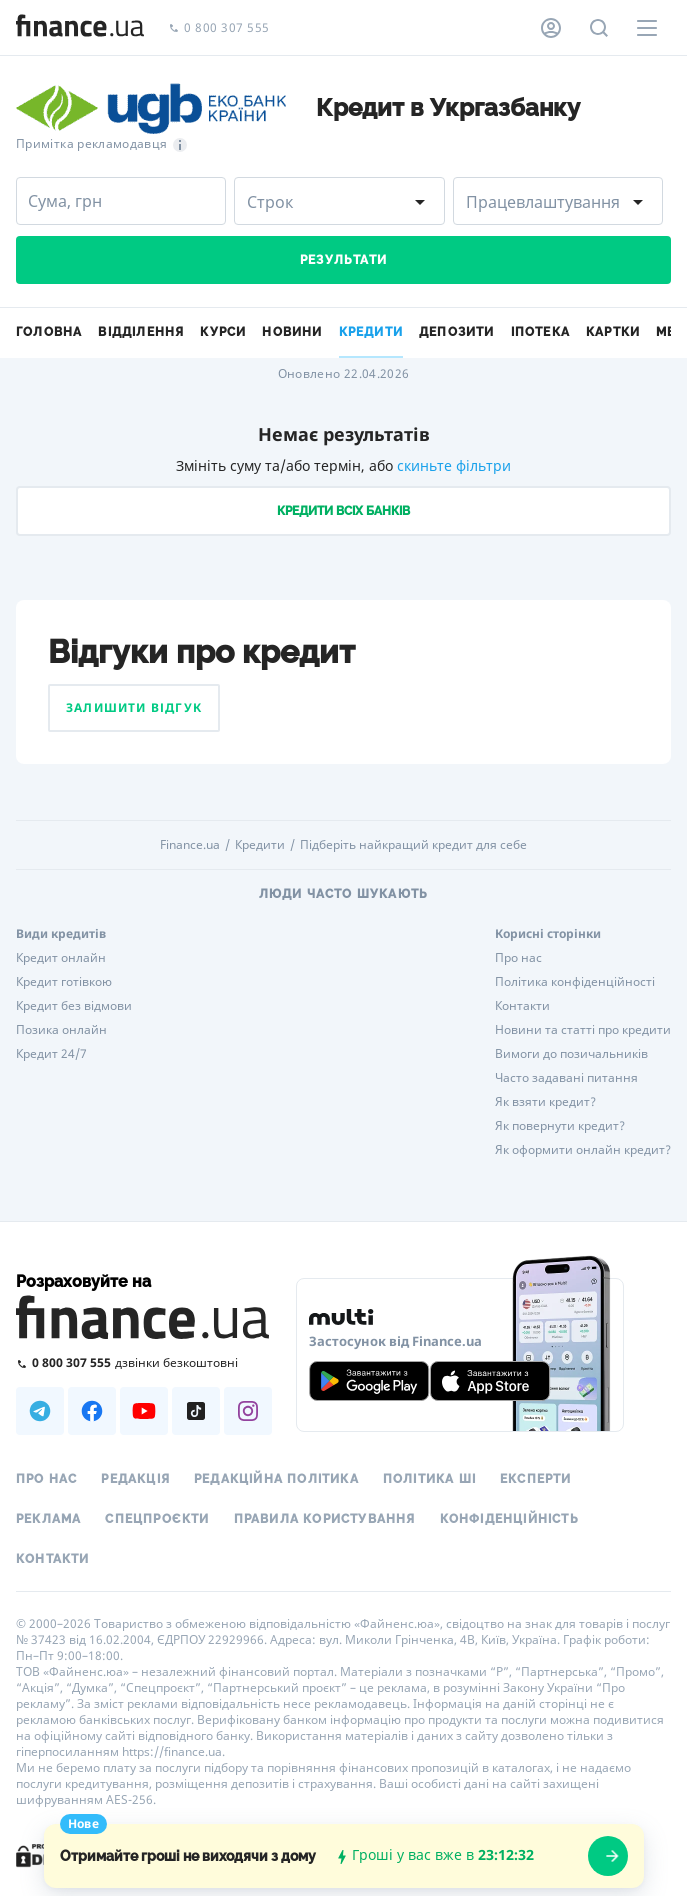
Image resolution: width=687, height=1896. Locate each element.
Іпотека (540, 332)
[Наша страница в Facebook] (92, 1411)
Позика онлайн (61, 1030)
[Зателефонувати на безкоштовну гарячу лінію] (144, 1362)
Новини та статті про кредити (583, 1030)
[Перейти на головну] (80, 28)
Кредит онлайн (61, 958)
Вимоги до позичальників (571, 1054)
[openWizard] (608, 1856)
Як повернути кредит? (560, 1126)
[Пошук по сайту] (599, 28)
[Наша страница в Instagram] (248, 1411)
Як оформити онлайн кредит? (583, 1150)
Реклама (48, 1519)
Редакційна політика (276, 1479)
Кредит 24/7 (51, 1054)
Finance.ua (190, 845)
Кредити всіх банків (343, 511)
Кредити (260, 845)
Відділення (141, 332)
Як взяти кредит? (545, 1102)
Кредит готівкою (64, 982)
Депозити (457, 332)
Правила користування (325, 1519)
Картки (613, 332)
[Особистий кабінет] (551, 28)
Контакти (522, 1006)
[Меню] (647, 28)
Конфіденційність (509, 1519)
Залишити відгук (134, 707)
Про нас (518, 958)
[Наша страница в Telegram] (40, 1411)
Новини (292, 332)
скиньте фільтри (454, 465)
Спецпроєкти (157, 1519)
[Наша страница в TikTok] (196, 1411)
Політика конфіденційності (575, 982)
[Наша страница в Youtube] (144, 1411)
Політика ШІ (429, 1479)
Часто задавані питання (566, 1078)
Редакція (135, 1479)
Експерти (536, 1479)
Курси (223, 332)
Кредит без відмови (74, 1006)
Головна (49, 332)
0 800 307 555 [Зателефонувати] (219, 28)
